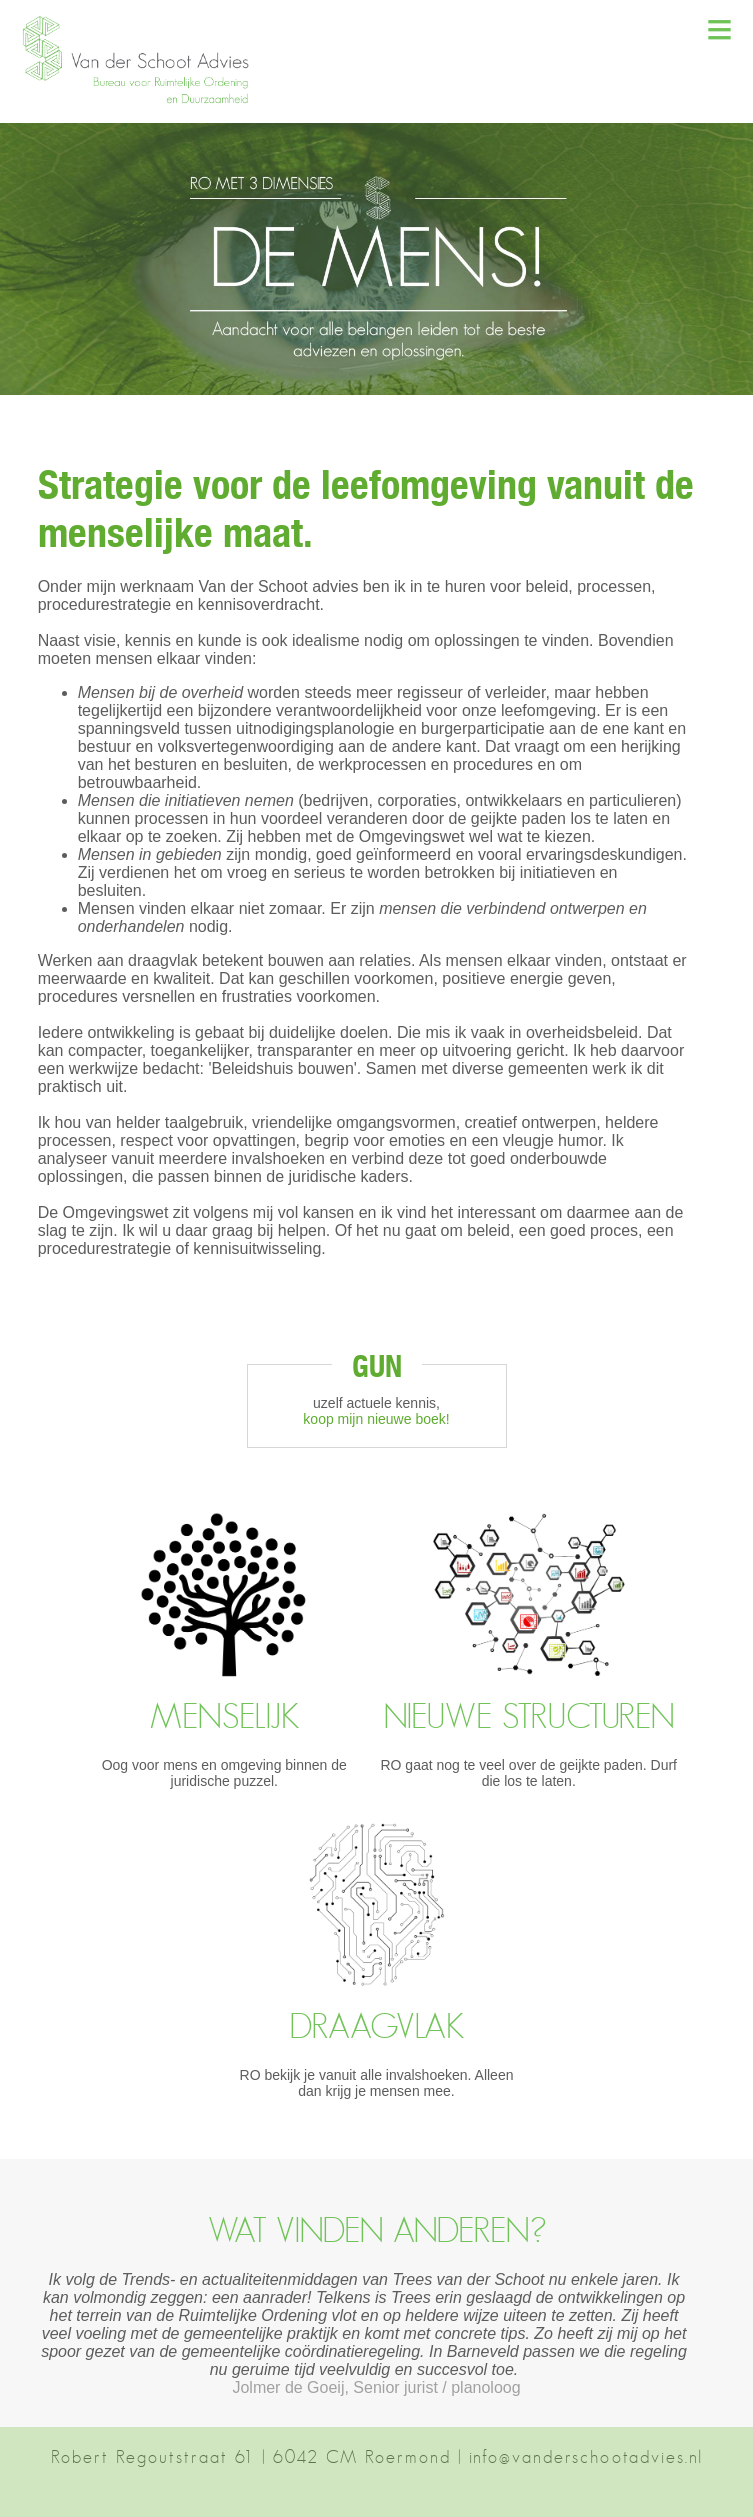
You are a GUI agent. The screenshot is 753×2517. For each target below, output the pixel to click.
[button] (145, 100)
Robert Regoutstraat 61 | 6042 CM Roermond (251, 2457)
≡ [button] (719, 29)
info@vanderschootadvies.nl (586, 2457)
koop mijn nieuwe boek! (376, 1419)
